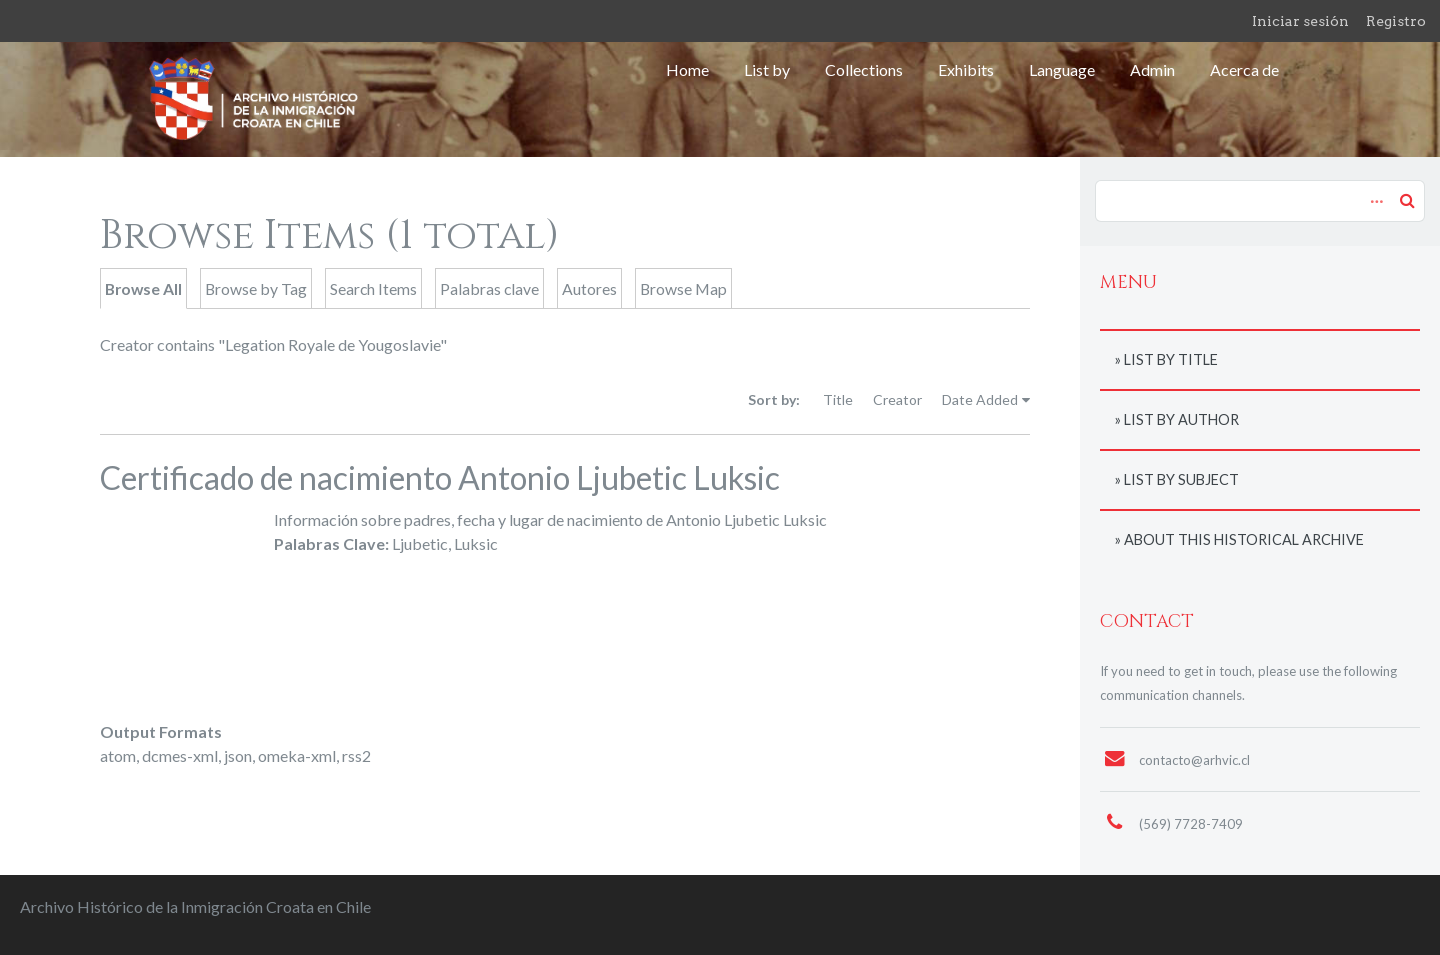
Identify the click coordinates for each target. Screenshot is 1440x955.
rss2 (356, 755)
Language (1062, 69)
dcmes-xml (180, 755)
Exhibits (966, 69)
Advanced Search (1374, 191)
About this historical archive (1244, 539)
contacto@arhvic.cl (1194, 760)
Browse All (143, 288)
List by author (1181, 419)
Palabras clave (489, 288)
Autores (589, 288)
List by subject (1181, 479)
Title (838, 399)
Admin (1152, 69)
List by (767, 69)
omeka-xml (297, 755)
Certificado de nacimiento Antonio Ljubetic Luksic (440, 477)
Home (687, 69)
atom (118, 755)
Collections (864, 69)
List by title (1171, 359)
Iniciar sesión (1300, 21)
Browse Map (683, 288)
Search (1407, 200)
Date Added (980, 399)
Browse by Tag (256, 288)
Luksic (476, 543)
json (238, 755)
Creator (897, 399)
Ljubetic (420, 543)
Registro (1396, 21)
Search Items (373, 288)
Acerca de (1244, 69)
